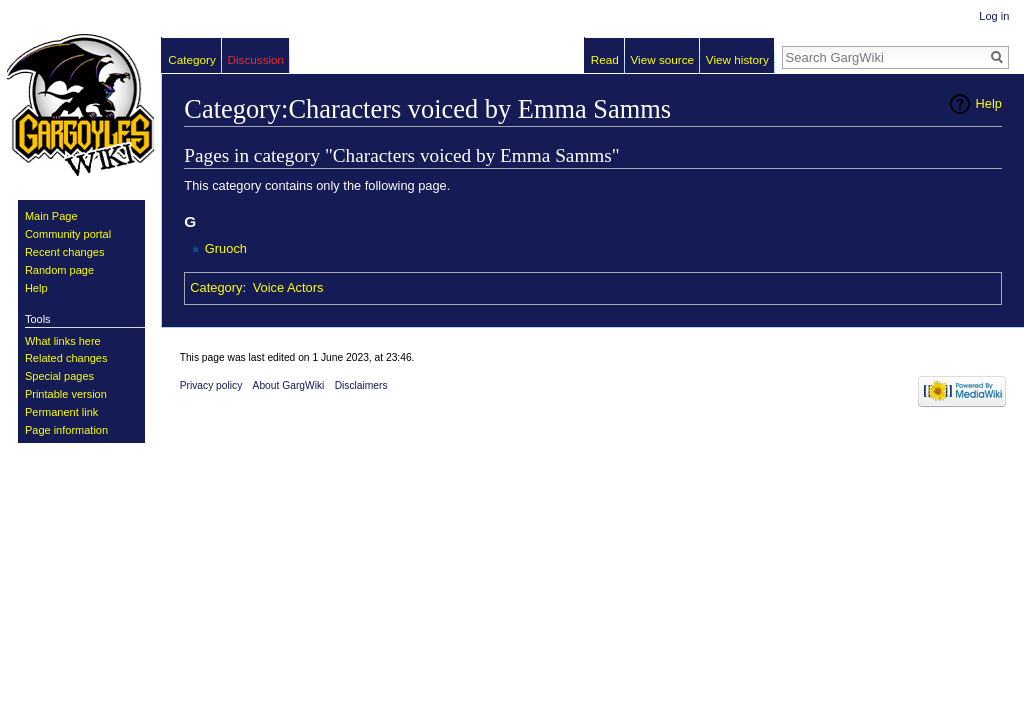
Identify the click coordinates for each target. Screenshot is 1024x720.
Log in (994, 16)
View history (737, 59)
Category (216, 287)
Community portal (68, 234)
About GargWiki (289, 385)
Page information (66, 430)
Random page (59, 270)
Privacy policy (211, 385)
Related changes (66, 358)
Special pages (59, 376)
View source (663, 59)
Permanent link (61, 412)
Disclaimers (361, 385)
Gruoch (226, 248)
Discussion (255, 59)
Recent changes (65, 252)
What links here (63, 341)
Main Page (51, 216)
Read (605, 59)
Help (989, 103)
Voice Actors (288, 287)
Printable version (66, 394)
